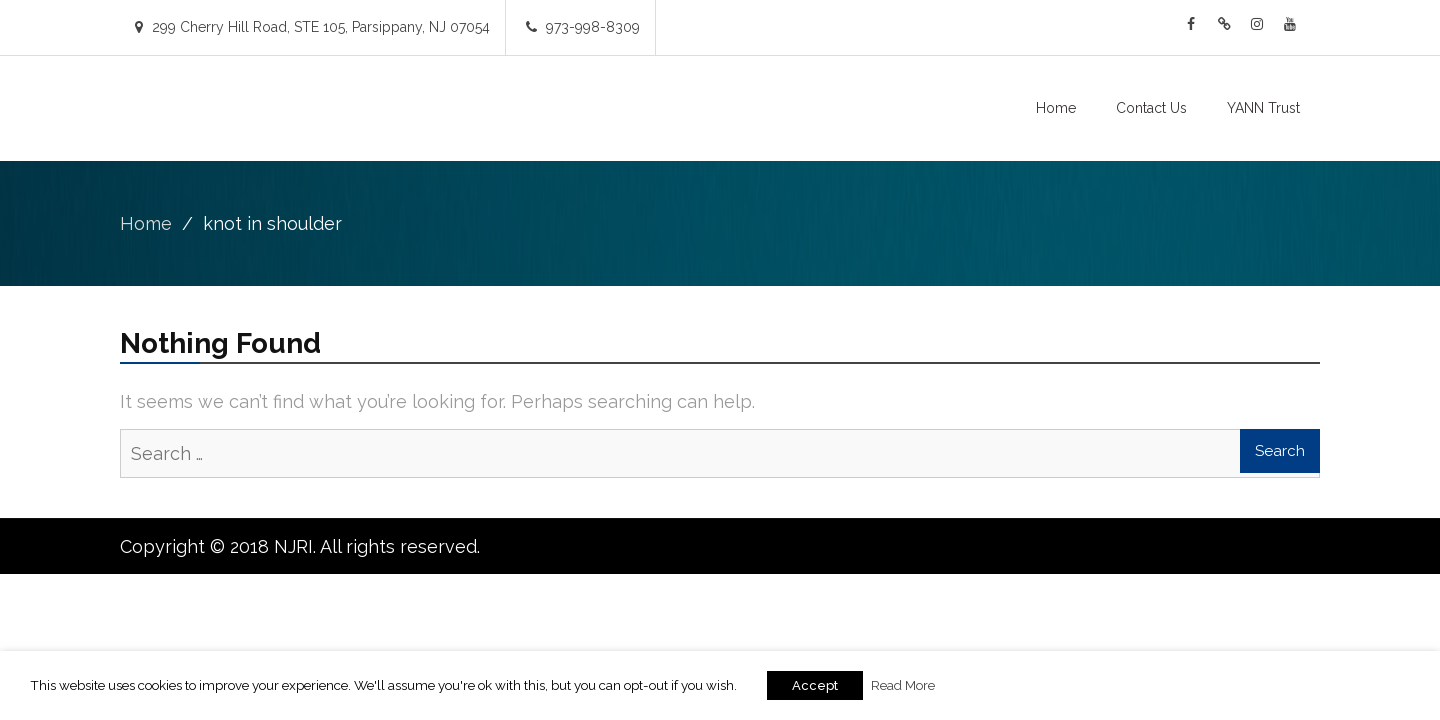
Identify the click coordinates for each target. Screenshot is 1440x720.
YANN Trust (1263, 108)
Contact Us (1151, 108)
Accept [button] (815, 685)
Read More (903, 685)
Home (1056, 108)
